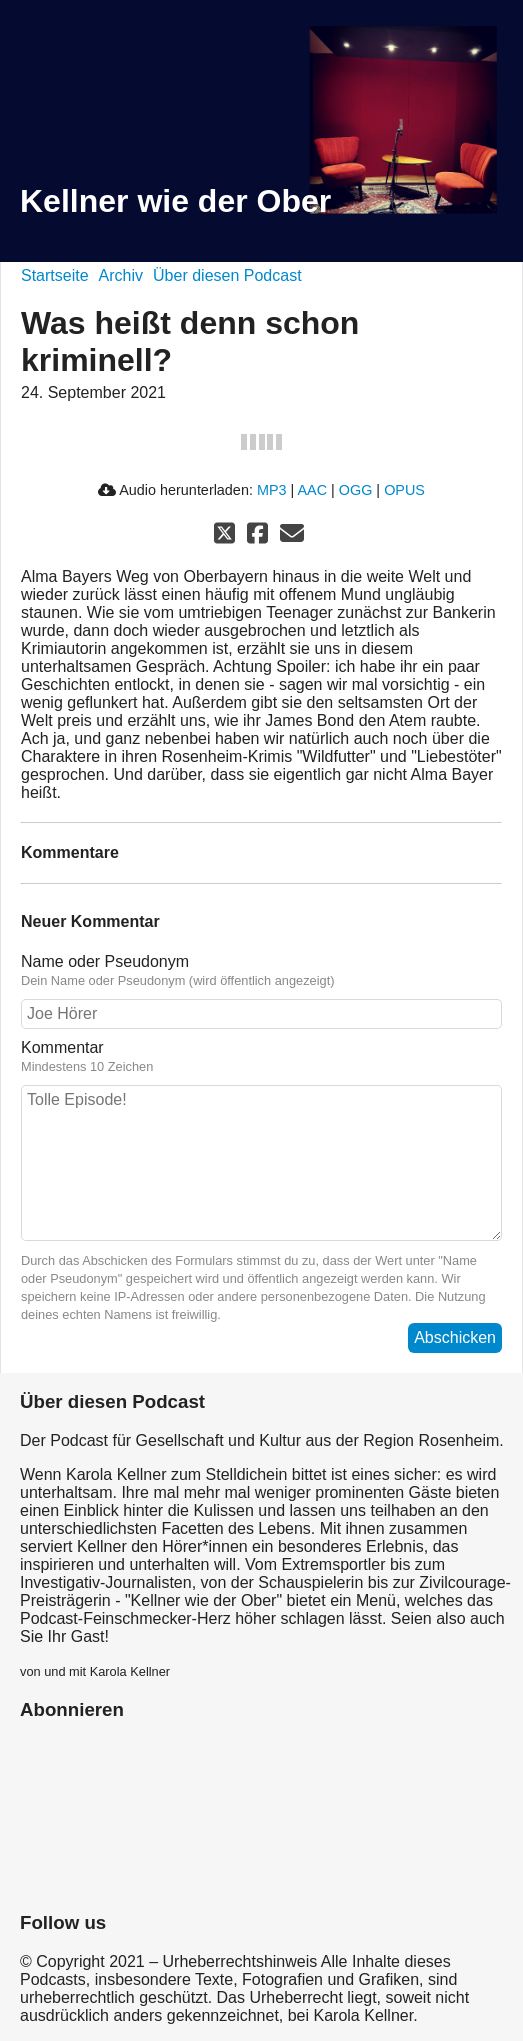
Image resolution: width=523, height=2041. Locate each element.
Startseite (55, 275)
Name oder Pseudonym (105, 961)
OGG (356, 490)
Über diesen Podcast (227, 275)
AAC (312, 490)
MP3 (272, 490)
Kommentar (62, 1047)
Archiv (121, 275)
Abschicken (455, 1337)
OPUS (404, 490)
